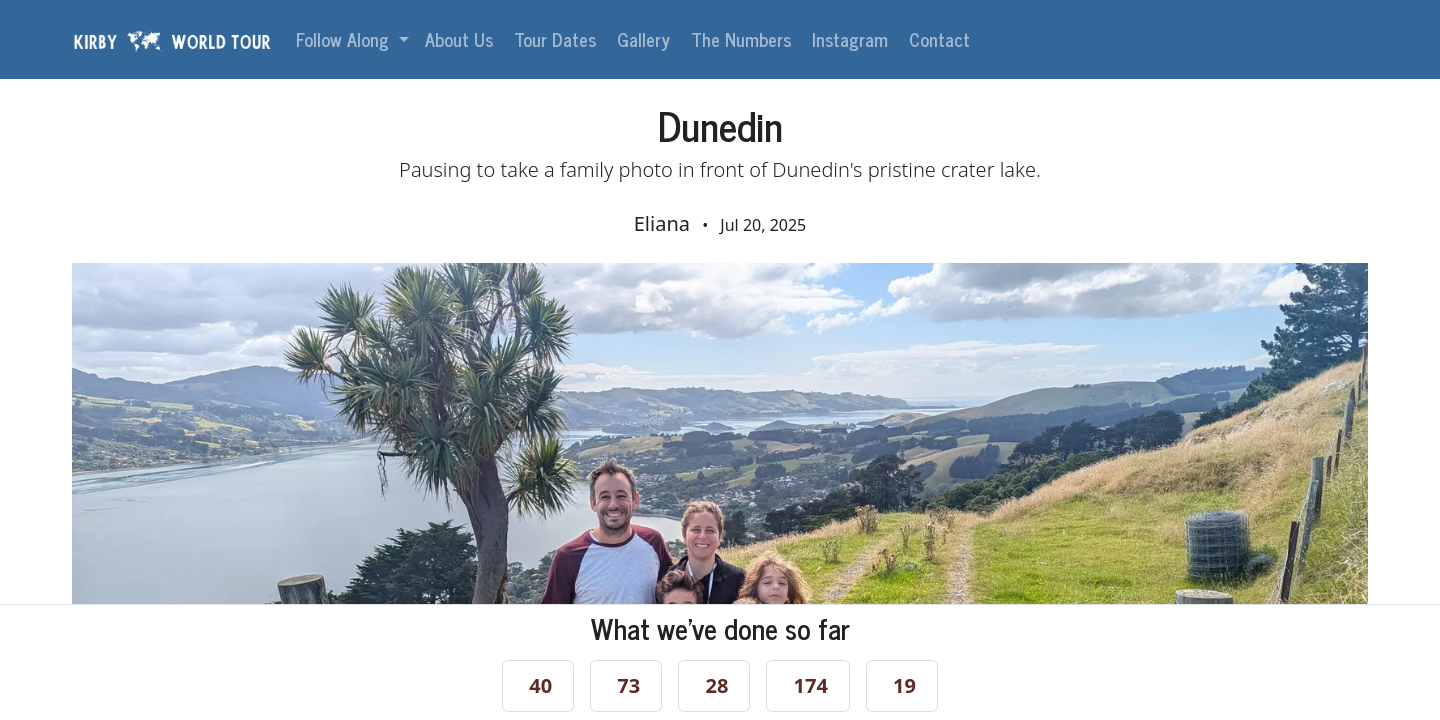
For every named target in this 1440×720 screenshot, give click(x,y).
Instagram (852, 39)
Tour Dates (557, 39)
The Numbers (743, 39)
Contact (942, 39)
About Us (461, 39)
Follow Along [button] (345, 39)
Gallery (646, 39)
